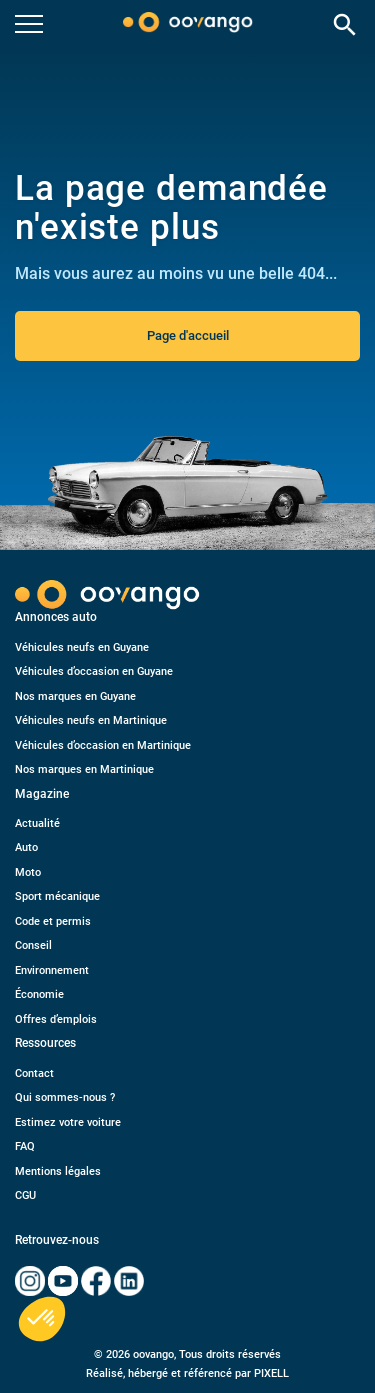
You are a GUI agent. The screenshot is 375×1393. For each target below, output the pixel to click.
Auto (26, 847)
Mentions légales (58, 1171)
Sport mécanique (57, 896)
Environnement (52, 970)
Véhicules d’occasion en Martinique (103, 745)
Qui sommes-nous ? (65, 1097)
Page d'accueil (188, 335)
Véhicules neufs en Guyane (82, 647)
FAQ (25, 1146)
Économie (39, 994)
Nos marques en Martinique (84, 769)
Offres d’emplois (56, 1019)
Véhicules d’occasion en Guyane (94, 671)
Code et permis (53, 921)
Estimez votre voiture (68, 1122)
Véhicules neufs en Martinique (91, 720)
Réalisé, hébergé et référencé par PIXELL (187, 1373)
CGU (25, 1195)
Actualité (37, 823)
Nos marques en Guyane (75, 696)
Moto (28, 872)
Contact (34, 1073)
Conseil (33, 945)
